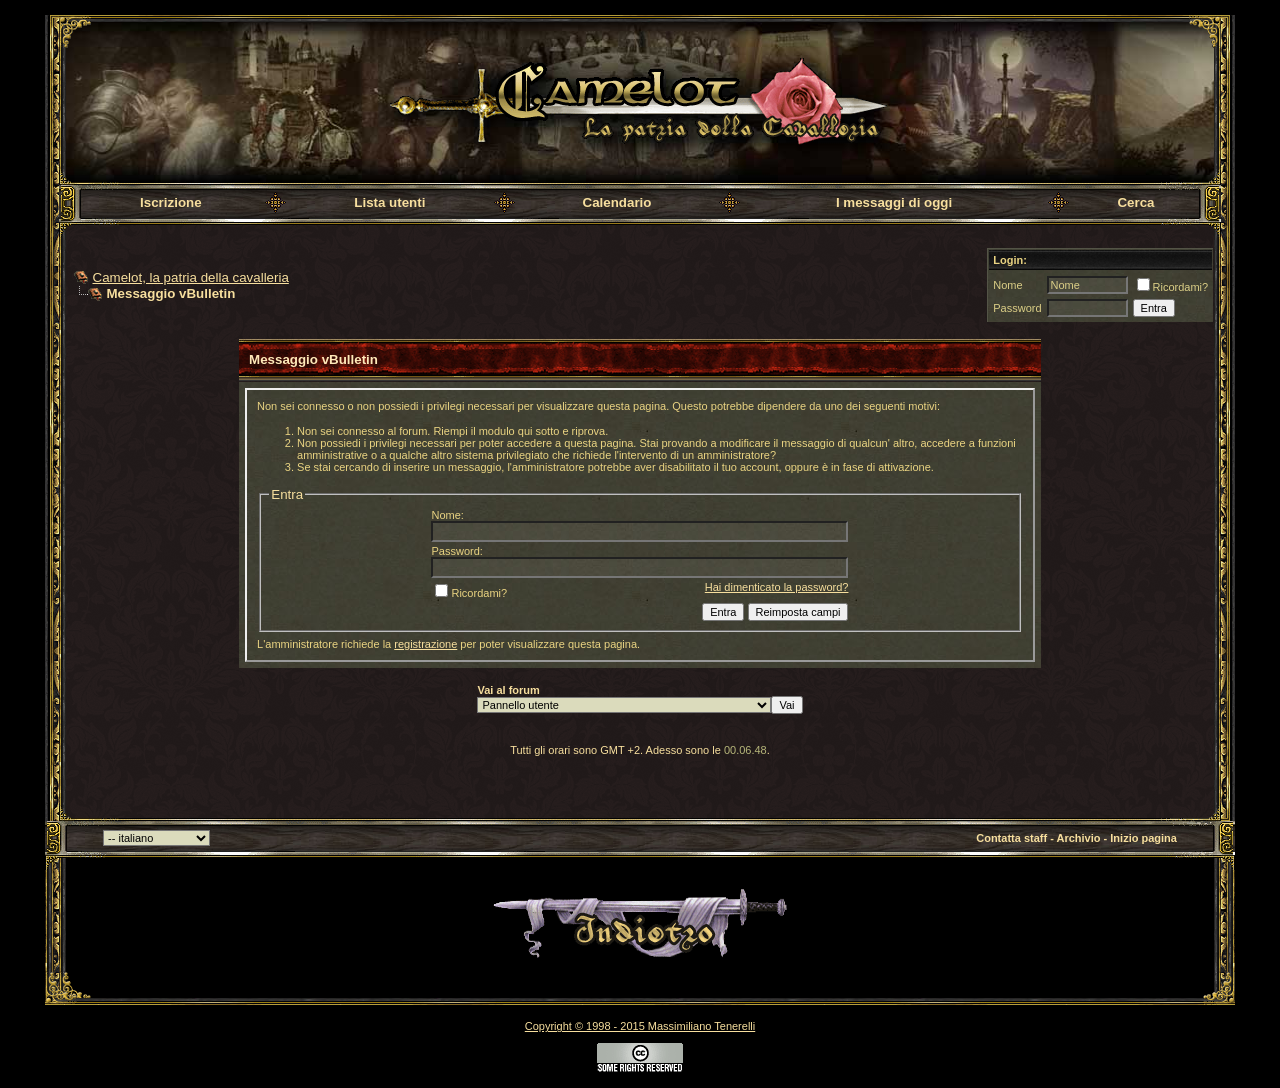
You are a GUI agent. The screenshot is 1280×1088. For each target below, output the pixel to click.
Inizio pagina (1143, 838)
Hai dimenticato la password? (777, 587)
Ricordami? (1173, 287)
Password (1017, 308)
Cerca (1135, 202)
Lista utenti (389, 202)
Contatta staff (1011, 838)
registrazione (425, 644)
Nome (1007, 285)
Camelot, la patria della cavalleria (191, 277)
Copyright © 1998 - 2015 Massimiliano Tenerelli (640, 1026)
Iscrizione (170, 202)
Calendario (617, 202)
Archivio (1079, 838)
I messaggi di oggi (894, 202)
